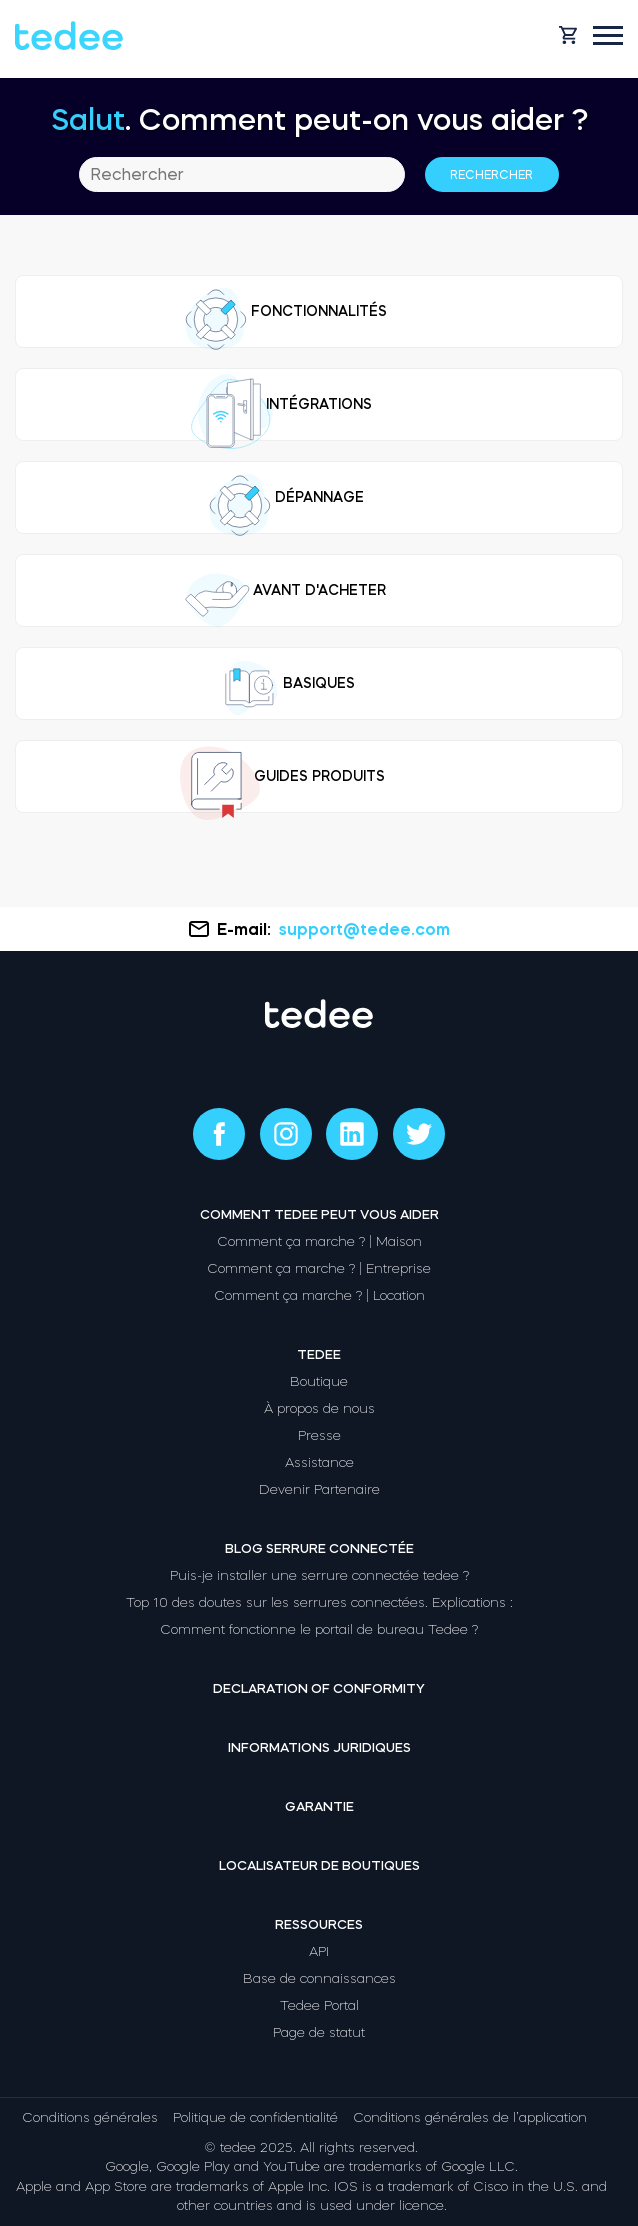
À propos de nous (319, 1408)
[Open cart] (568, 35)
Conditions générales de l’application (470, 2117)
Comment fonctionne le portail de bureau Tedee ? (319, 1629)
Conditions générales (90, 2117)
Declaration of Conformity (319, 1688)
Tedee (319, 1354)
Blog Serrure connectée (319, 1548)
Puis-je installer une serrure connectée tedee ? (319, 1575)
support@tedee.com (364, 929)
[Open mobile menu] (608, 35)
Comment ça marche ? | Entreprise (319, 1268)
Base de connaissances (319, 1978)
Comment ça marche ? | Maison (319, 1241)
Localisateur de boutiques (319, 1865)
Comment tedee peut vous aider (319, 1214)
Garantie (319, 1806)
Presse (319, 1435)
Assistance (319, 1462)
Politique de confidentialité (255, 2117)
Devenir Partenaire (319, 1489)
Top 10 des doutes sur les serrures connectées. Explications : (319, 1602)
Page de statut (319, 2032)
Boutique (319, 1381)
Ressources (319, 1924)
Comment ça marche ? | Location (319, 1295)
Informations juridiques (319, 1747)
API (319, 1951)
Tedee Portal (319, 2005)
